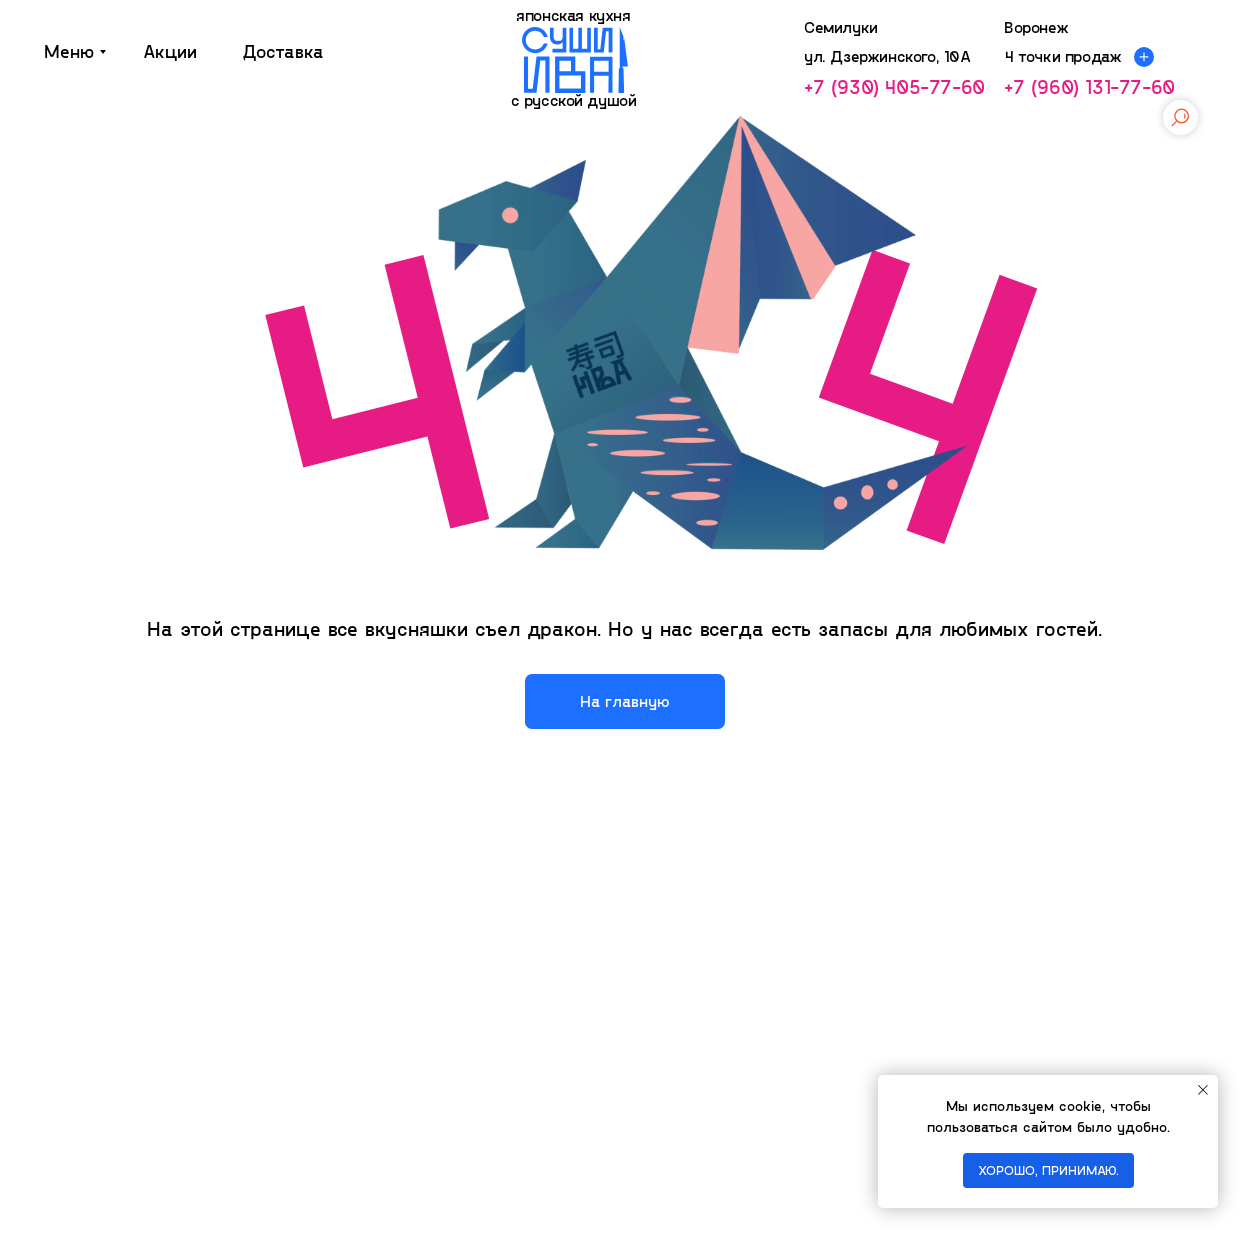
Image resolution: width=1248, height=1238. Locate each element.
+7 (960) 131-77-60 (1089, 86)
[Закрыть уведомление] (1203, 1090)
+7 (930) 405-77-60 (894, 86)
